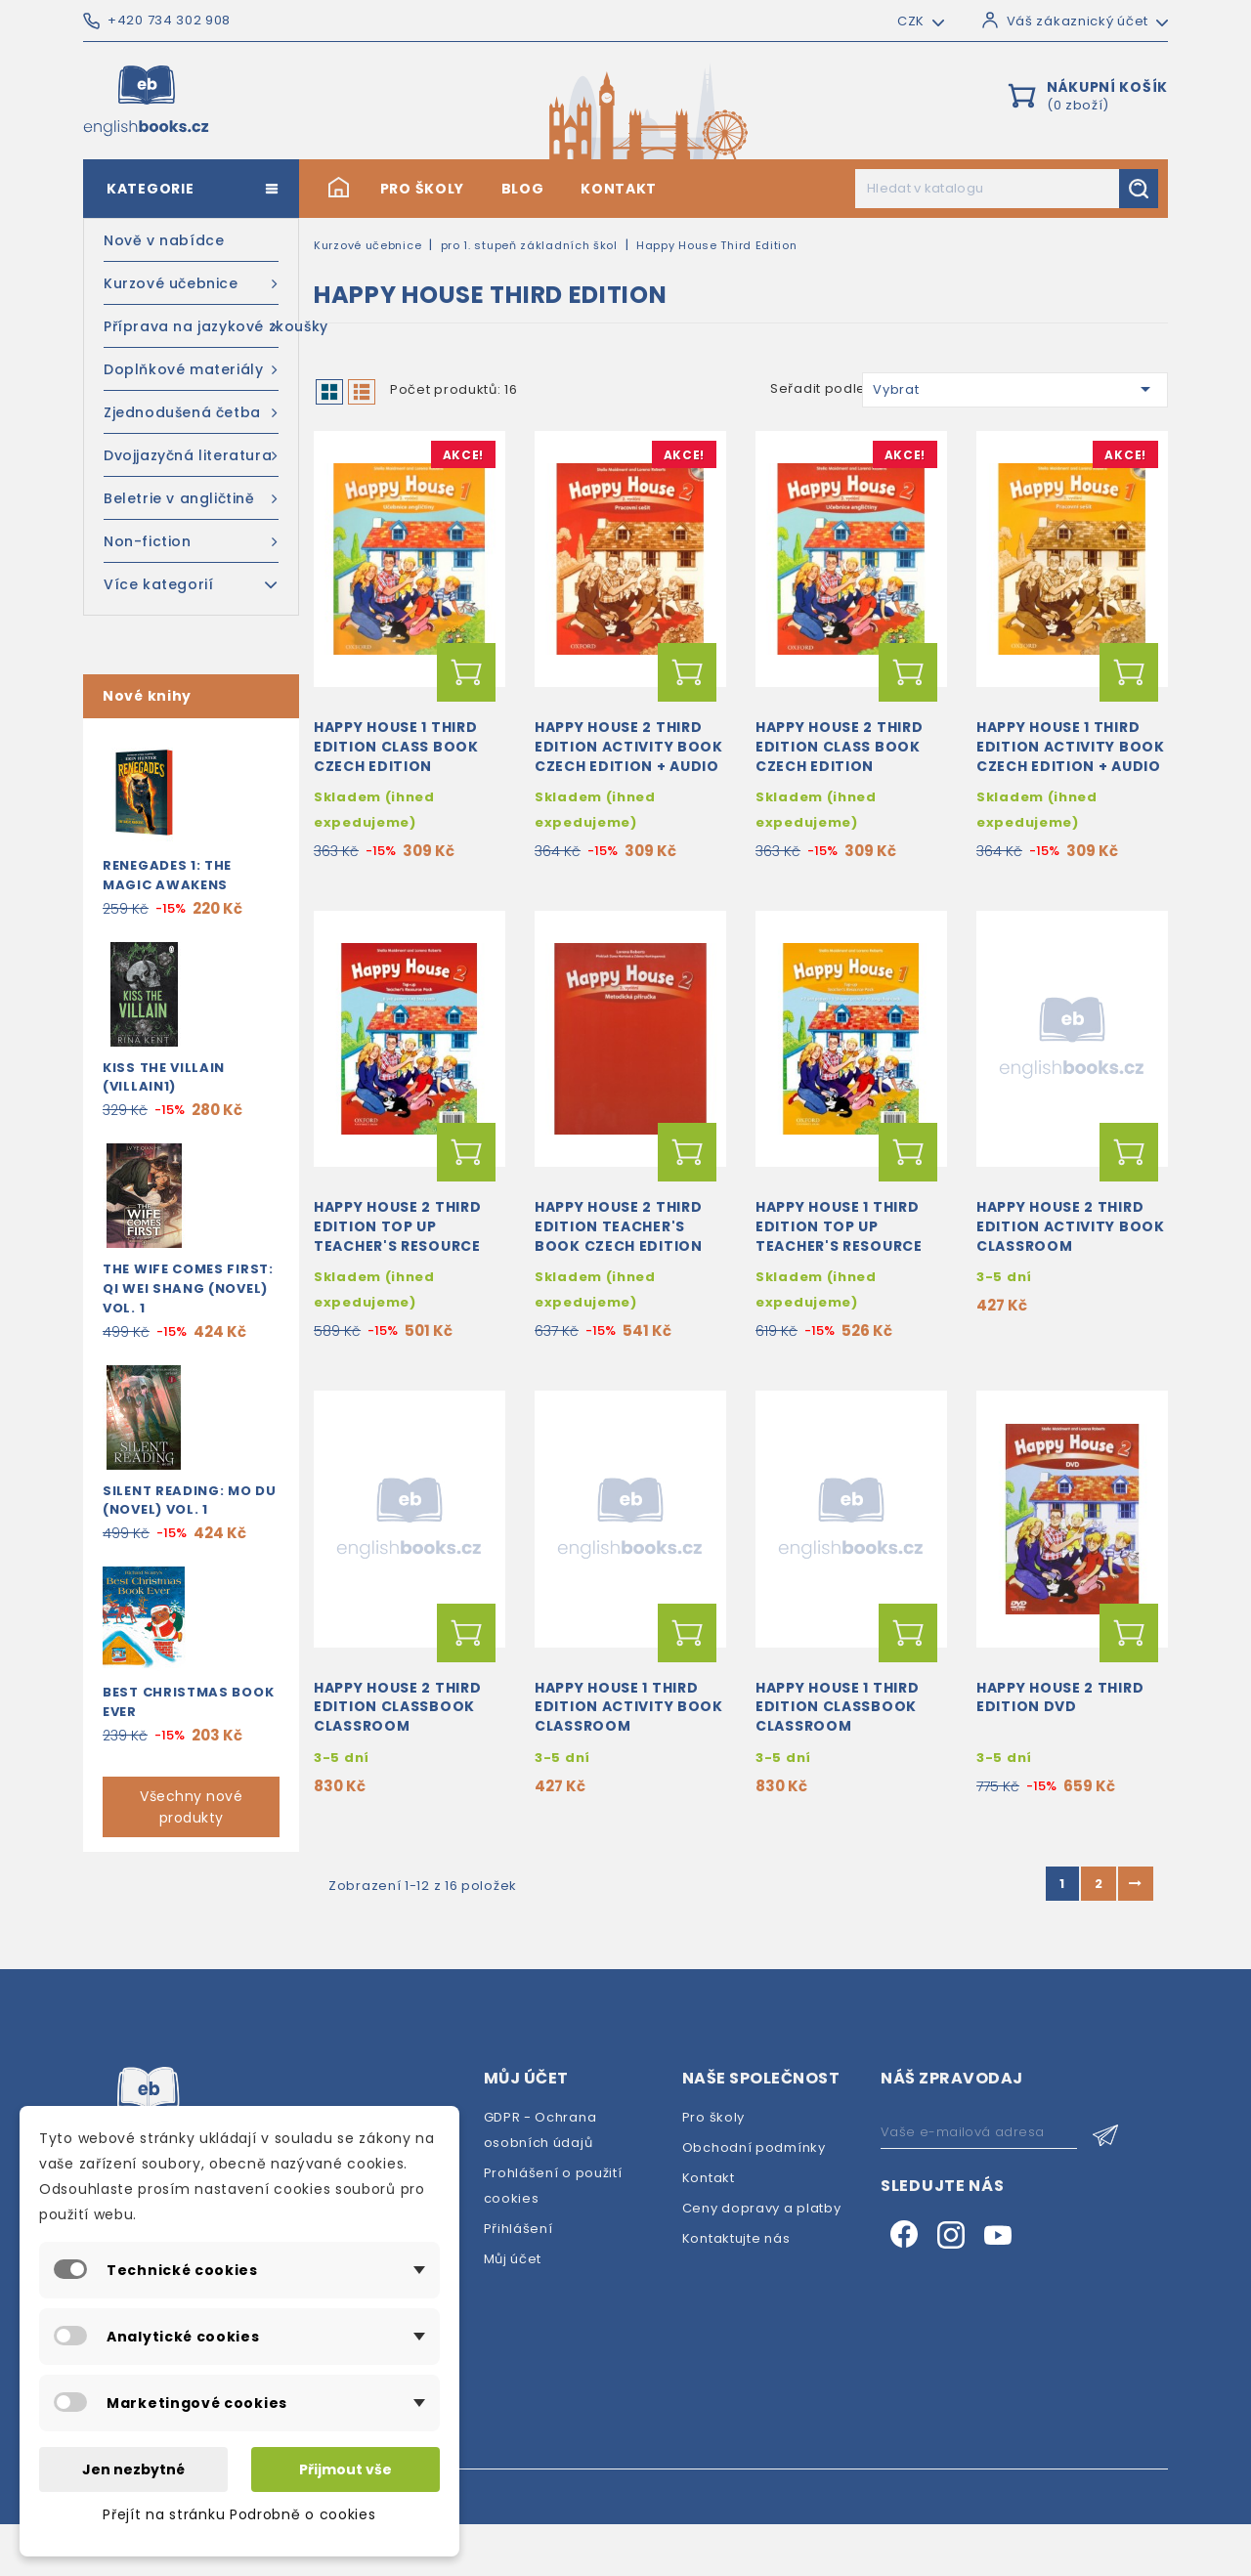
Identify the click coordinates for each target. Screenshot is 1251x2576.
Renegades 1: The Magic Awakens (167, 875)
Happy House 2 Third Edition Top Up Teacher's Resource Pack (397, 1270)
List (361, 392)
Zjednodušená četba (191, 412)
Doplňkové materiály (191, 369)
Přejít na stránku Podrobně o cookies (239, 2514)
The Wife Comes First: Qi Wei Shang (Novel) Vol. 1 (188, 1288)
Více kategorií (191, 583)
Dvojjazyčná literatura (191, 455)
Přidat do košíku (466, 690)
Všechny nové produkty (191, 1806)
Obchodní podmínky (754, 2199)
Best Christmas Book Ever (188, 1702)
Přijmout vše (345, 2469)
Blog (522, 188)
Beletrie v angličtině (191, 498)
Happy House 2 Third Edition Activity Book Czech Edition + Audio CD (629, 773)
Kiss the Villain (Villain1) (164, 1077)
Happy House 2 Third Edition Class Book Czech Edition (839, 764)
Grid (329, 392)
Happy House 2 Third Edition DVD (1059, 1749)
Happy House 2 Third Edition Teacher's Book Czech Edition (619, 1261)
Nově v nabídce (164, 240)
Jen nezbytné (133, 2469)
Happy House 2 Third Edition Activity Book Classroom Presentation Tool (1070, 1270)
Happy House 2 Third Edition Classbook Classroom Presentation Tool (397, 1768)
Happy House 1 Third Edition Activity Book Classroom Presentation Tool (629, 1768)
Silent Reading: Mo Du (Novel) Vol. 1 (190, 1500)
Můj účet (513, 2310)
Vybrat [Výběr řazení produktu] (1015, 389)
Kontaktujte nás (736, 2290)
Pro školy (422, 188)
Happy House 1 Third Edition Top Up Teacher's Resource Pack (839, 1270)
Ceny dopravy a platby (761, 2260)
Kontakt (619, 188)
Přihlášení (518, 2280)
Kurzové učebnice (191, 283)
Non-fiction (191, 541)
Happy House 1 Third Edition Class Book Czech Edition (396, 764)
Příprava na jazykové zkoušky (191, 326)
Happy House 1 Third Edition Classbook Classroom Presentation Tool (837, 1768)
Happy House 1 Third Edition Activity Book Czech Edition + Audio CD (1070, 773)
